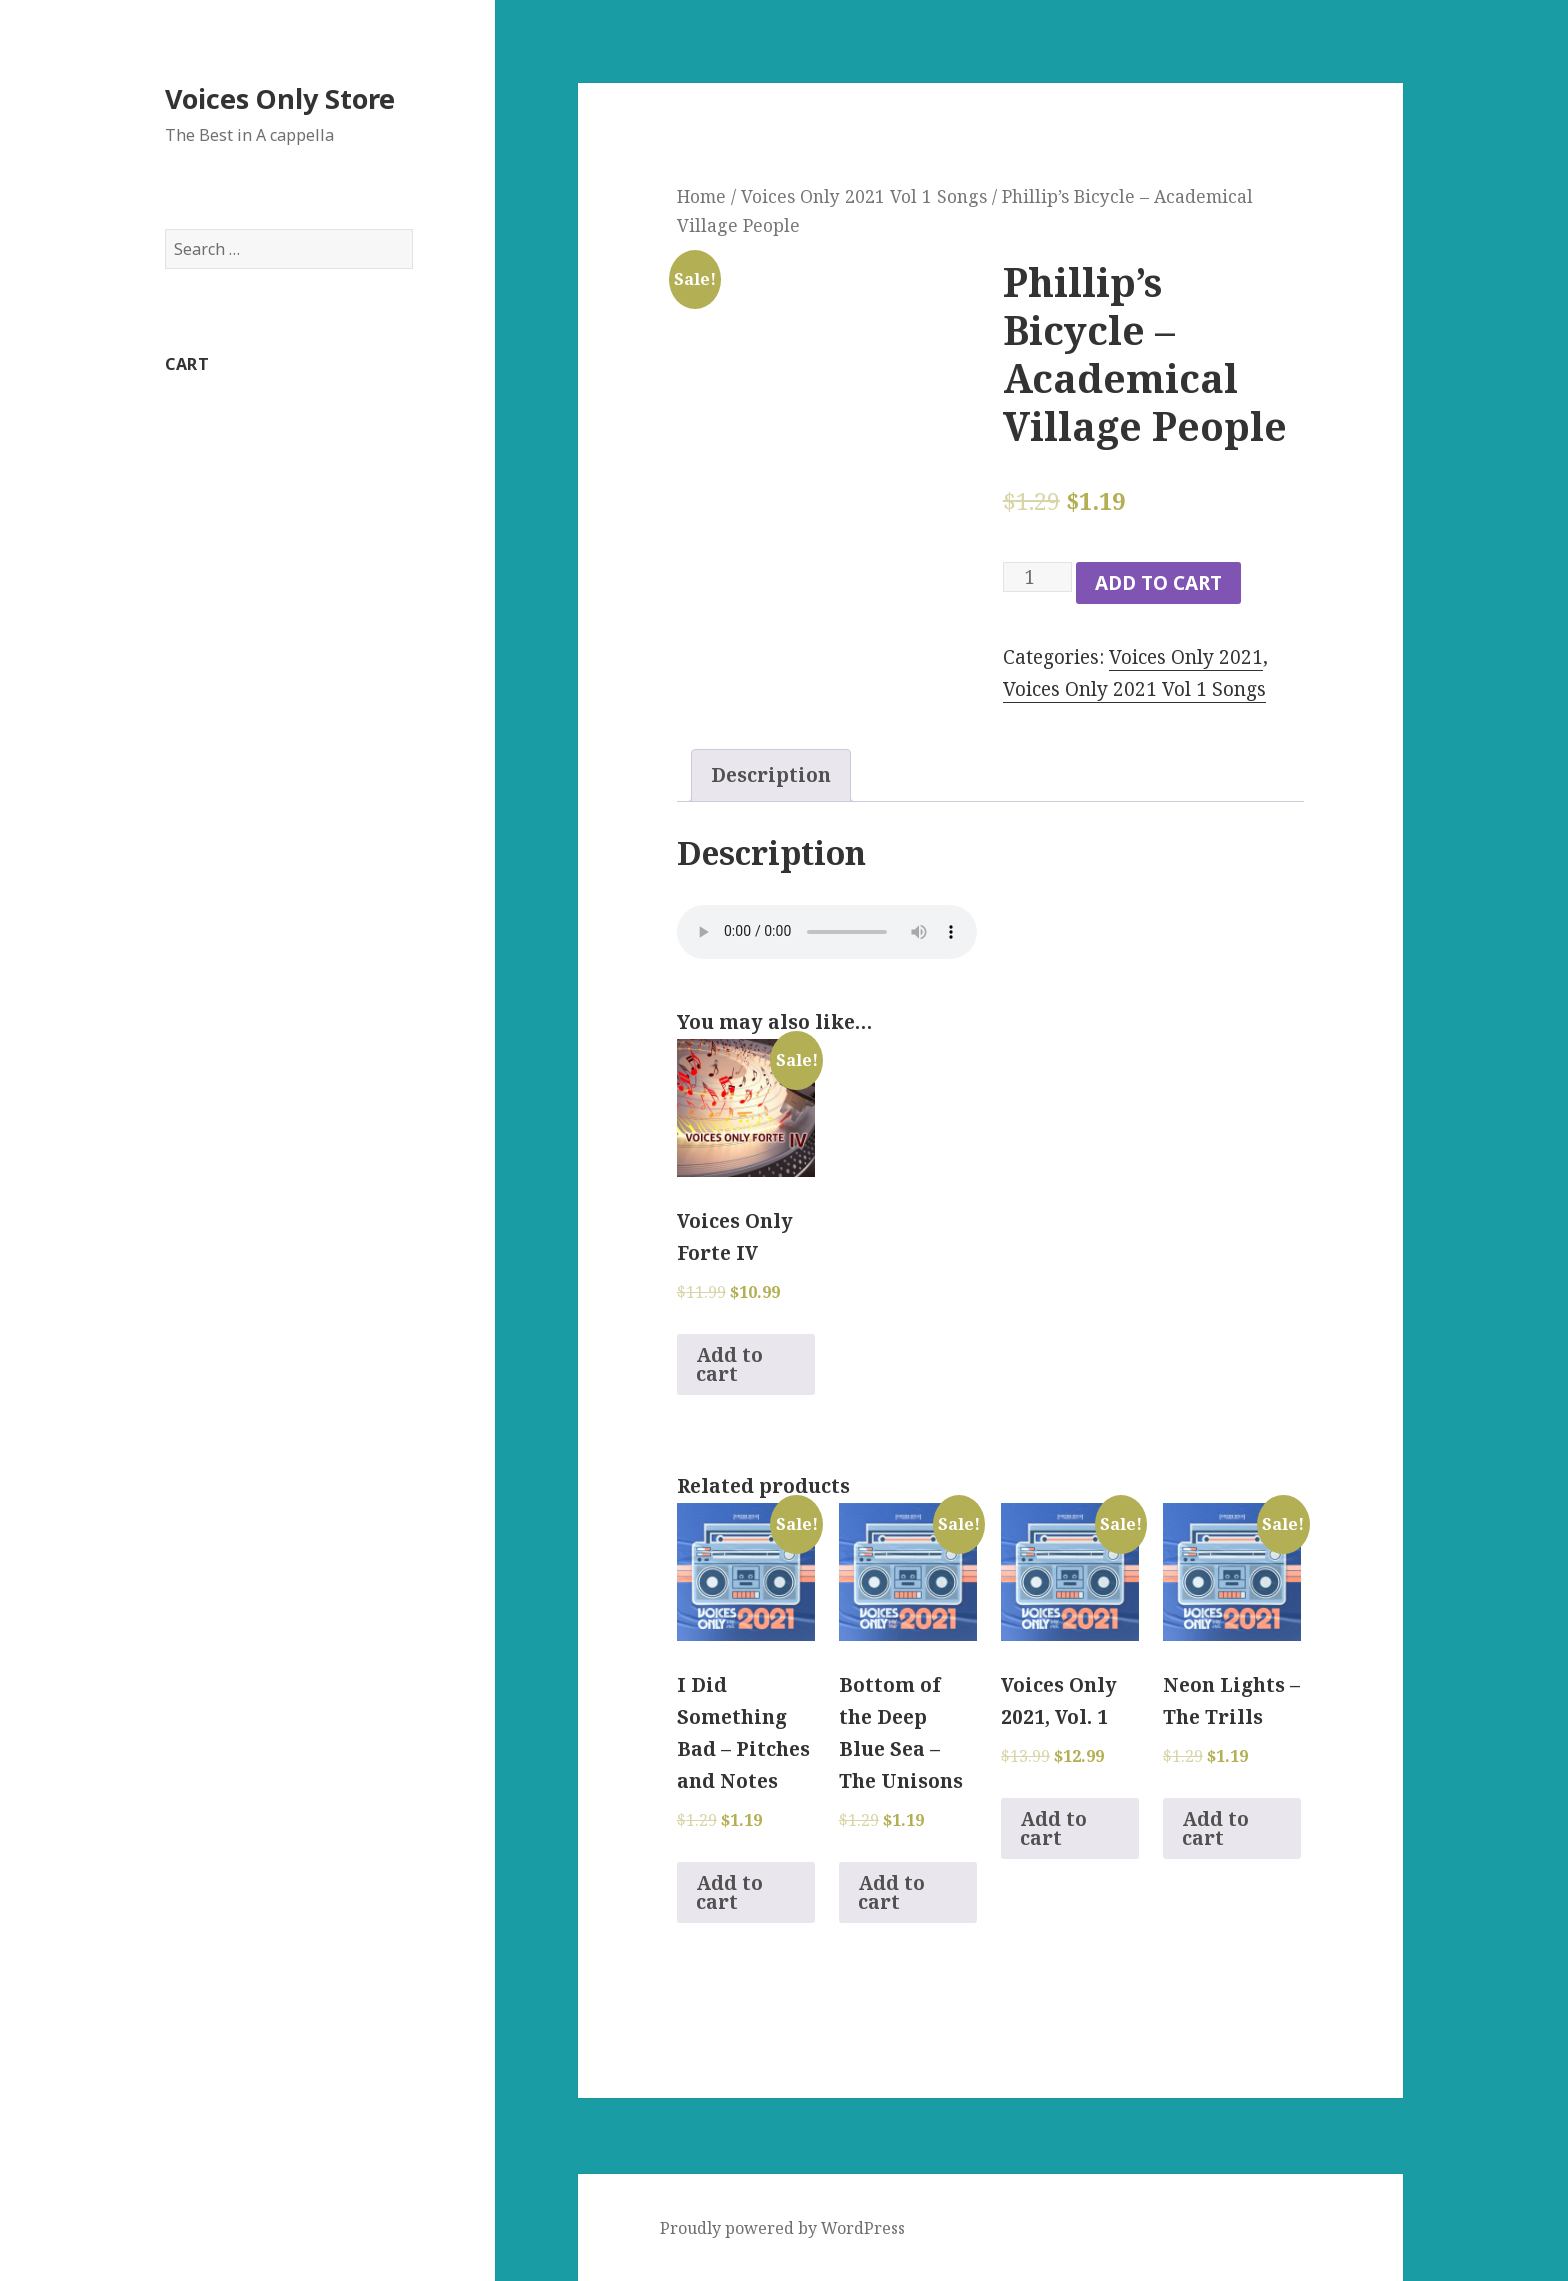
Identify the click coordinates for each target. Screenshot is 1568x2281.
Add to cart (1158, 583)
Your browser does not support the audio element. (827, 932)
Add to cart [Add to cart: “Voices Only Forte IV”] (729, 1364)
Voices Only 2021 (1186, 657)
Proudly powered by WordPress (782, 2228)
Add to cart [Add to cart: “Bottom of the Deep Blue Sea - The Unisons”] (891, 1892)
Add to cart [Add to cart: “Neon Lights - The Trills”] (1215, 1828)
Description (771, 775)
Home (701, 196)
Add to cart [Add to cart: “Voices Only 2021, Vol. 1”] (1053, 1828)
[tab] (771, 775)
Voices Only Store (280, 98)
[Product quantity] (1037, 577)
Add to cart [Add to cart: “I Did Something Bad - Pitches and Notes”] (729, 1892)
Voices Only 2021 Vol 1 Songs (864, 196)
